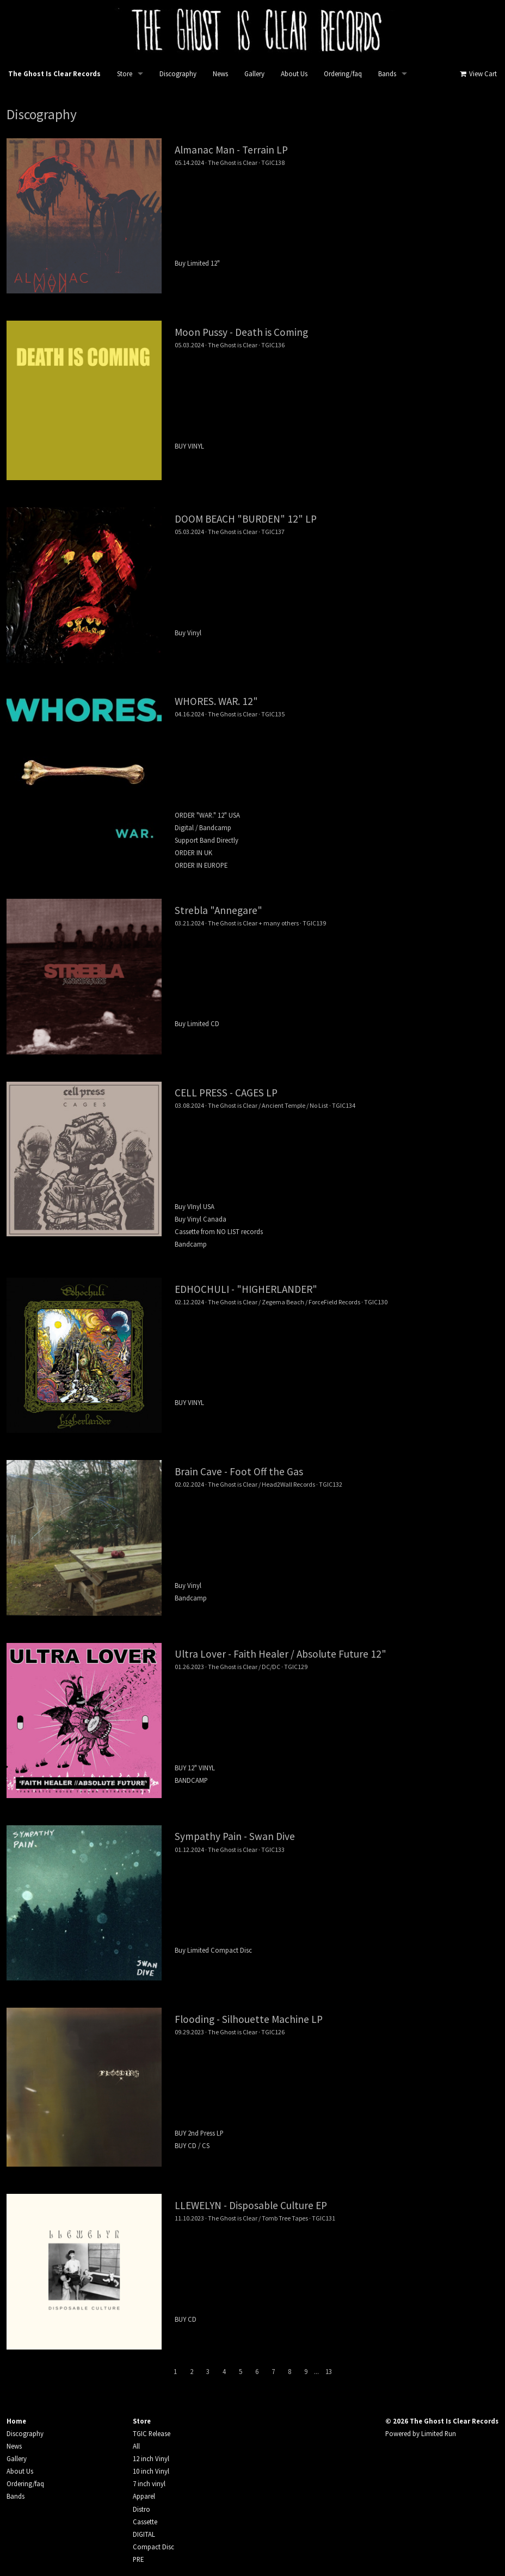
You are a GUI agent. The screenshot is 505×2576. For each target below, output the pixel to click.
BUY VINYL (189, 445)
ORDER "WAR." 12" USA (207, 815)
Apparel (144, 2496)
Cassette (145, 2521)
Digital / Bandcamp (203, 827)
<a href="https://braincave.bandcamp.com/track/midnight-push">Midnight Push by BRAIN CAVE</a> (336, 1531)
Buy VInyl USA (194, 1206)
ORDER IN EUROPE (201, 865)
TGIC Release (151, 2433)
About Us (294, 73)
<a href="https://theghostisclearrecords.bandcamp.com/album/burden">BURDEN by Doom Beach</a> (336, 579)
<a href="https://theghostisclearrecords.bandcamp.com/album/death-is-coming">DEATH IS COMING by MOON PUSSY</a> (336, 392)
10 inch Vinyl (151, 2471)
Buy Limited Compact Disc (213, 1950)
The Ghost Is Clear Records (54, 73)
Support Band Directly (206, 840)
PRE (138, 2559)
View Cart (477, 73)
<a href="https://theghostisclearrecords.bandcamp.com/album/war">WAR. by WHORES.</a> (336, 761)
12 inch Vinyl (151, 2458)
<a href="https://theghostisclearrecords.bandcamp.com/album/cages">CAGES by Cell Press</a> (336, 1153)
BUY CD (185, 2319)
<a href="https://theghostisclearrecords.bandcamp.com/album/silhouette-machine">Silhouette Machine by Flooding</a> (336, 2079)
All (136, 2446)
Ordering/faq (343, 73)
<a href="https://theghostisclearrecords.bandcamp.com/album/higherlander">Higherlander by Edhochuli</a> (336, 1349)
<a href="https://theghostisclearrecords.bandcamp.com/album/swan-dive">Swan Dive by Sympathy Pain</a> (336, 1896)
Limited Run (438, 2433)
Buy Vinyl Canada (200, 1219)
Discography (177, 73)
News (220, 73)
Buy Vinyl (188, 632)
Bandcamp (191, 1244)
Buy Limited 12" (197, 263)
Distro (141, 2509)
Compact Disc (153, 2546)
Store (124, 73)
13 (328, 2371)
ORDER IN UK (193, 852)
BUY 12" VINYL (195, 1767)
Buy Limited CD (197, 1023)
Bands (387, 73)
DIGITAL (144, 2534)
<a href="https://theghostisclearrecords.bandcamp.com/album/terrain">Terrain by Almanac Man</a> (336, 209)
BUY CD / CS (192, 2145)
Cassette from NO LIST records (219, 1231)
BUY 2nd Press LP (199, 2133)
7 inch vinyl (149, 2483)
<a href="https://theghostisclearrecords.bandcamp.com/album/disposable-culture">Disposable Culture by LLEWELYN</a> (336, 2265)
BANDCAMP (191, 1780)
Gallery (254, 73)
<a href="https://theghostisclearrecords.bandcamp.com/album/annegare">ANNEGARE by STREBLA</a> (336, 970)
